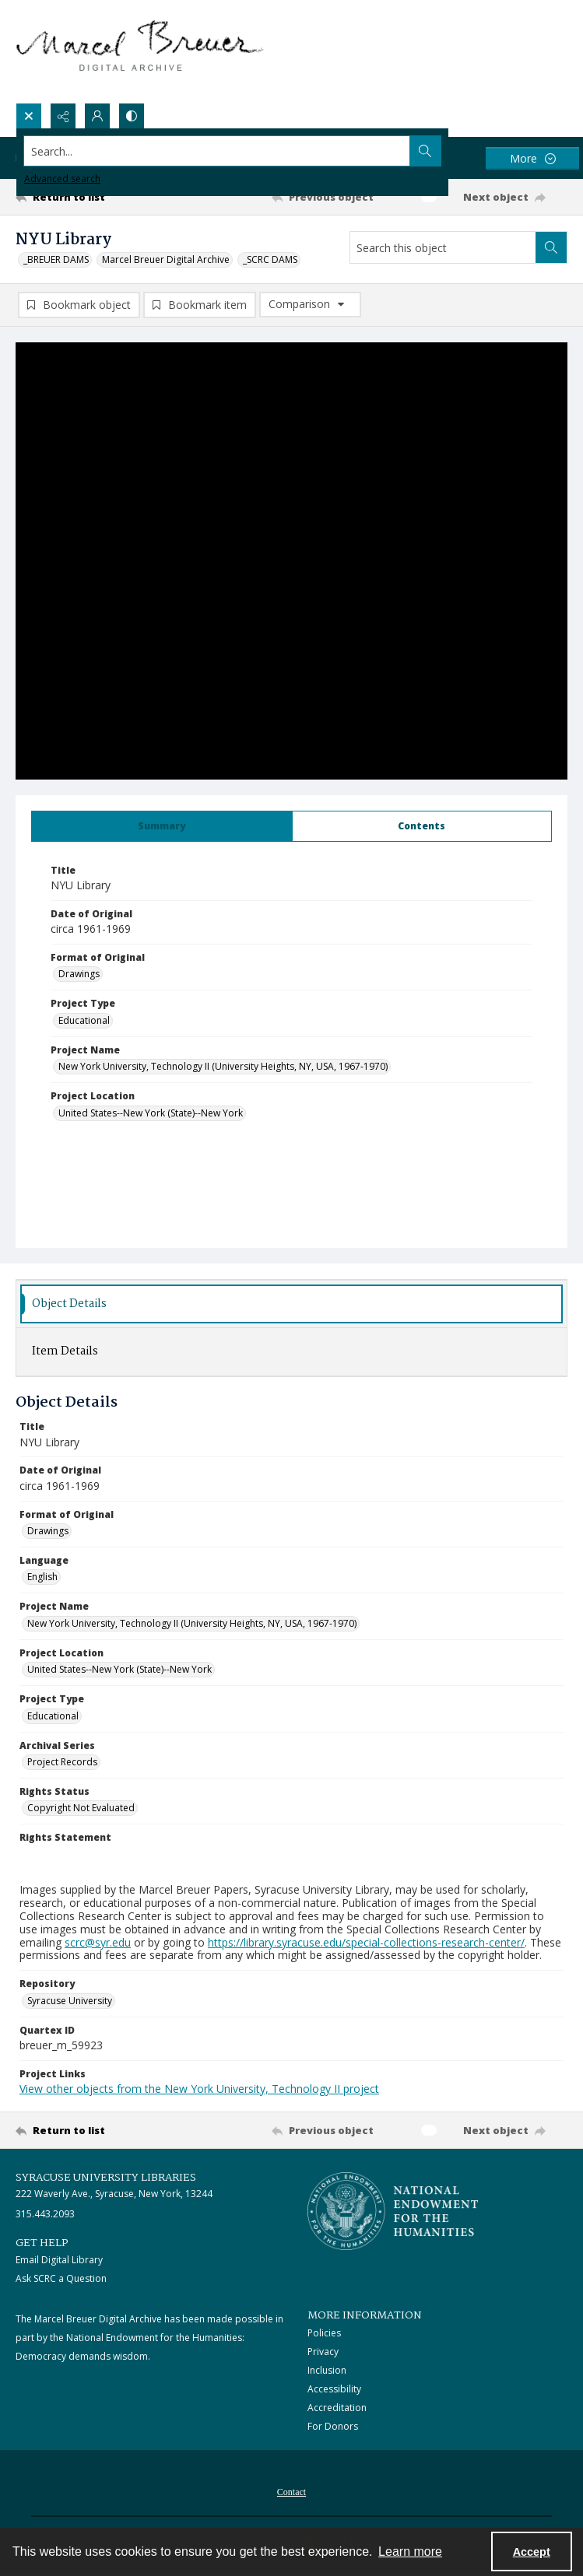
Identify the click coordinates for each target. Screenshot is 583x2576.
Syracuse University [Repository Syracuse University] (69, 2000)
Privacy (323, 2351)
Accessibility (334, 2389)
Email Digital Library (59, 2260)
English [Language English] (42, 1577)
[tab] (162, 826)
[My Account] (97, 115)
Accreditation (337, 2407)
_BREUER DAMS (56, 259)
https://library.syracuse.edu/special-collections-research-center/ (366, 1942)
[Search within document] (551, 247)
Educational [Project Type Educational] (84, 1020)
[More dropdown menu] (532, 158)
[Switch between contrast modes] (131, 115)
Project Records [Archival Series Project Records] (62, 1761)
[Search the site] (234, 151)
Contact (291, 2492)
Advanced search (62, 178)
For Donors (332, 2426)
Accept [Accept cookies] (531, 2552)
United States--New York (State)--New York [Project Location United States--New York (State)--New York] (150, 1113)
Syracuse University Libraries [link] (106, 2178)
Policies (324, 2332)
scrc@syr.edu (98, 1942)
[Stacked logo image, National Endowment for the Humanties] (393, 2212)
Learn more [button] (410, 2551)
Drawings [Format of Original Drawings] (79, 974)
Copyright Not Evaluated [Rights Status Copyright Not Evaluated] (81, 1808)
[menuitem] (291, 2490)
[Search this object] (443, 247)
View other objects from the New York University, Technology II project (199, 2089)
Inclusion (326, 2370)
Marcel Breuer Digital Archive (166, 259)
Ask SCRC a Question (61, 2279)
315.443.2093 (45, 2213)
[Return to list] (88, 197)
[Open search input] (28, 115)
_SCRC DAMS (270, 259)
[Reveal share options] (63, 115)
